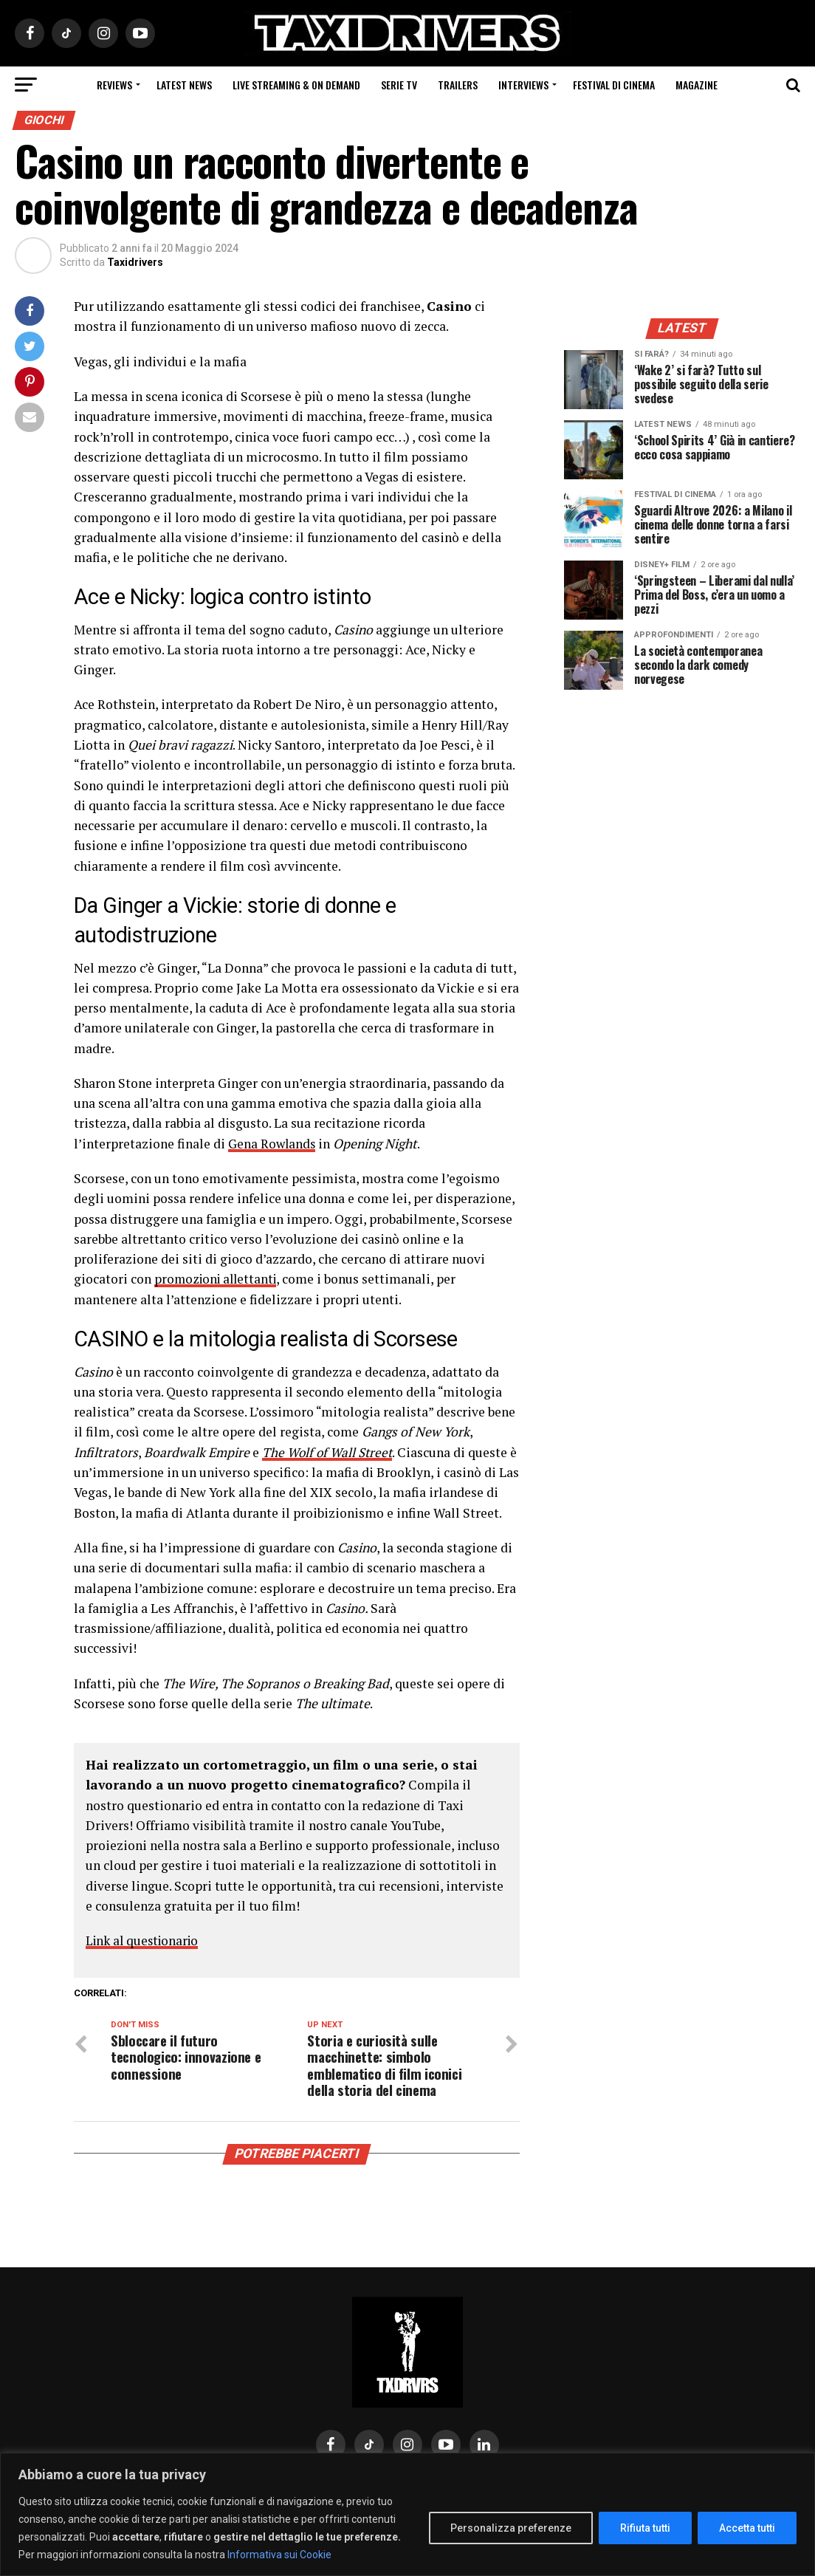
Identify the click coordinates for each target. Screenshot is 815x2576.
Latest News (184, 84)
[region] (407, 2514)
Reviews (114, 84)
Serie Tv (399, 84)
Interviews (523, 84)
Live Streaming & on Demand (296, 84)
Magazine (696, 84)
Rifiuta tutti (645, 2528)
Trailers (458, 84)
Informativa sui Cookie (279, 2554)
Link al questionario (145, 1939)
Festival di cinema (614, 84)
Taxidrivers (135, 262)
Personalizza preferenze (510, 2528)
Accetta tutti (747, 2528)
